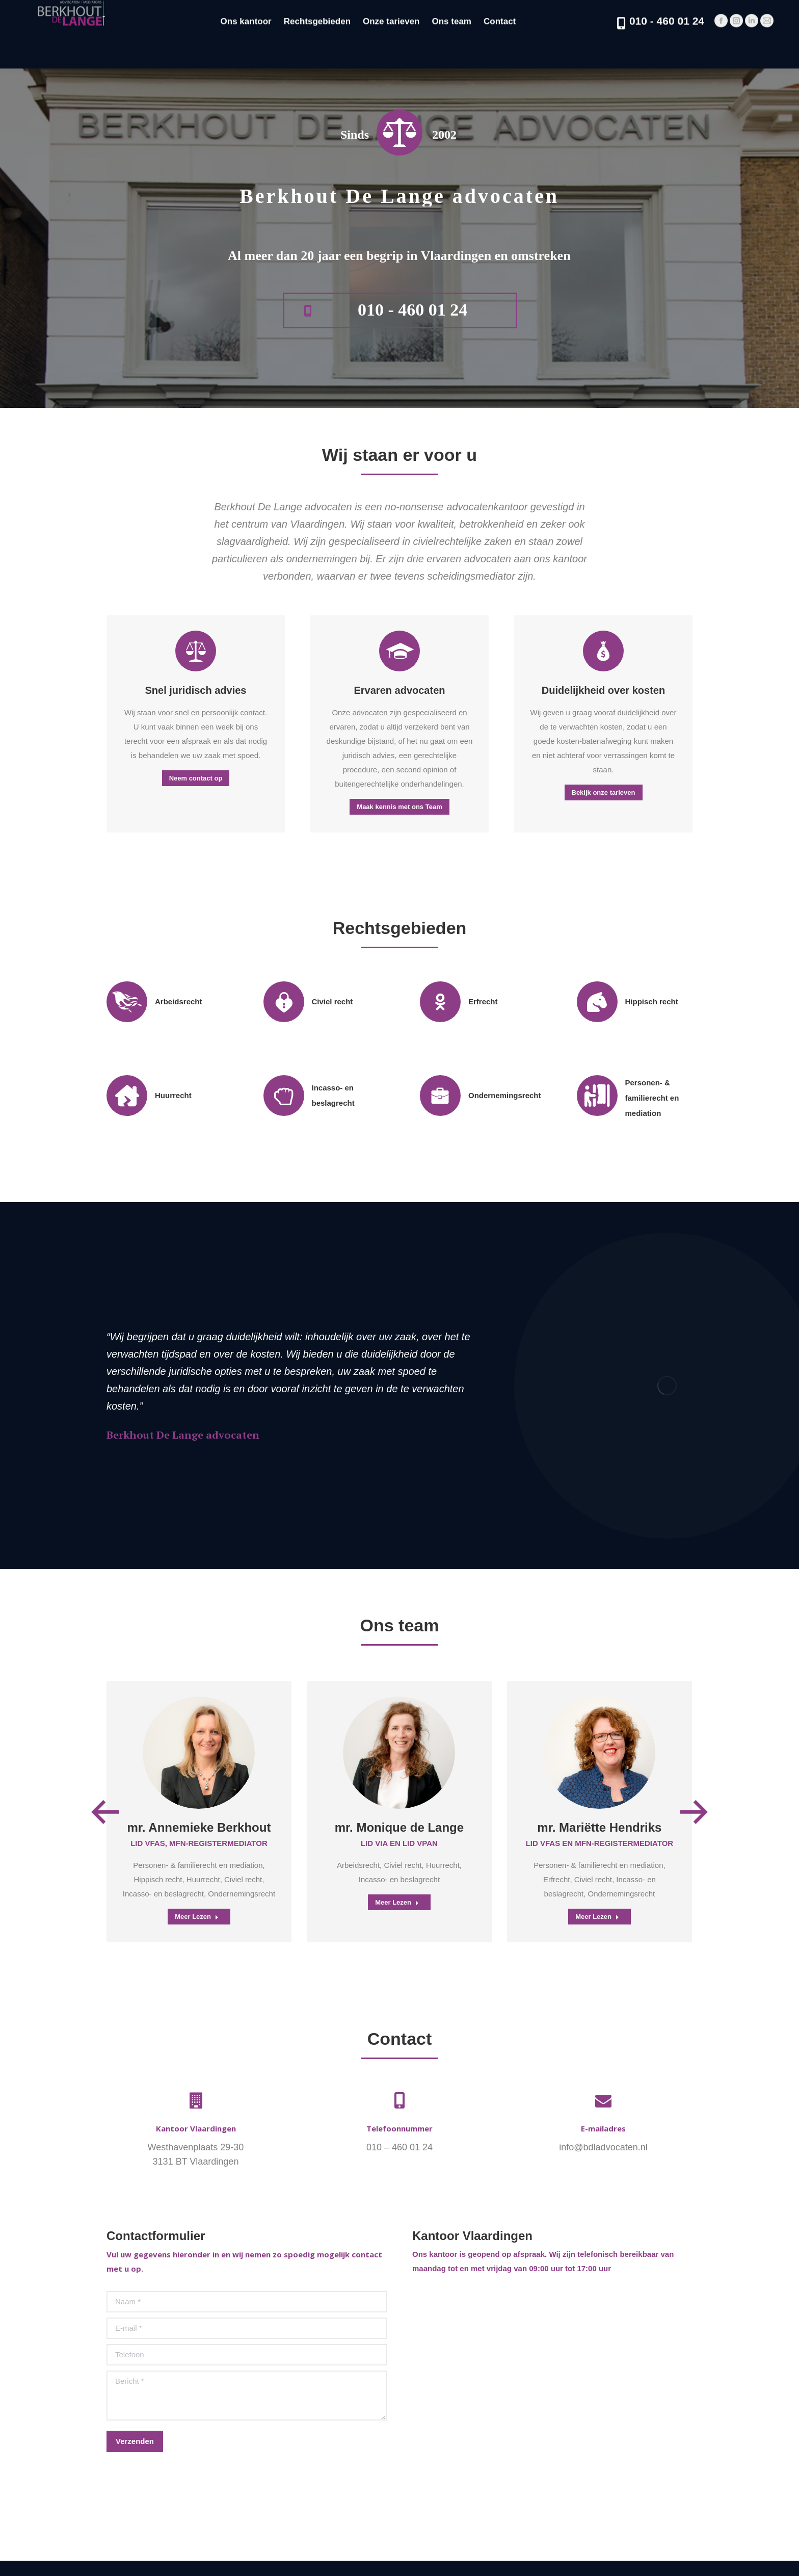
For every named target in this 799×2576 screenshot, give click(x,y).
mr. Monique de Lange (399, 1827)
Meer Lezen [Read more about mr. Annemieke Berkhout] (197, 1916)
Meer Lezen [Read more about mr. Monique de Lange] (397, 1902)
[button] (105, 1812)
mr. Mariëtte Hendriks (599, 1827)
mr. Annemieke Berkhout (199, 1827)
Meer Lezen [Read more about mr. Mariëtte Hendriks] (597, 1916)
